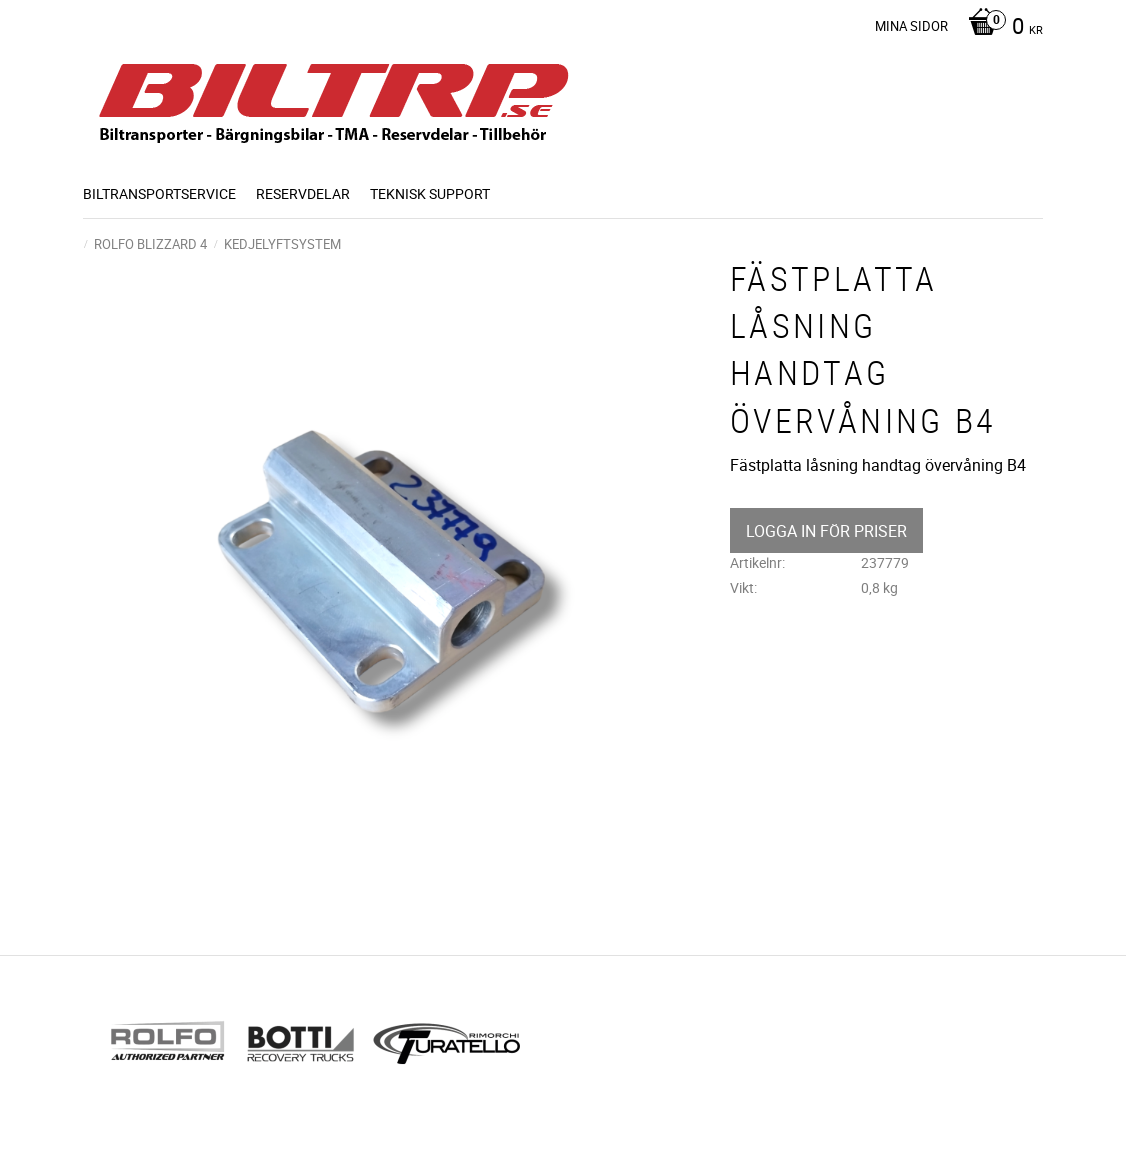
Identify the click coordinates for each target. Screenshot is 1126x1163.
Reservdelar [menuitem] (303, 193)
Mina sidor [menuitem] (911, 26)
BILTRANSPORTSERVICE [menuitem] (159, 193)
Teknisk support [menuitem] (430, 193)
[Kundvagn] (1000, 28)
